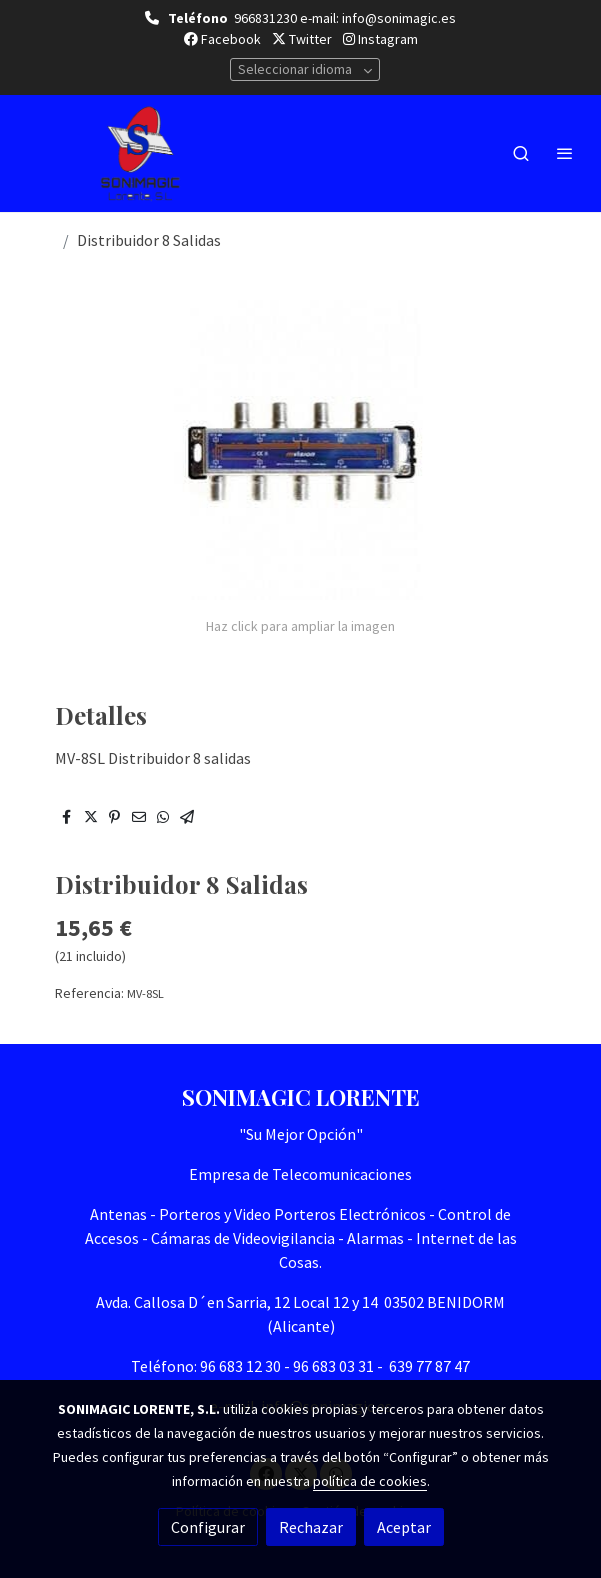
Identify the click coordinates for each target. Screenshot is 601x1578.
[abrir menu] (565, 153)
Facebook (222, 39)
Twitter (302, 39)
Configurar (208, 1527)
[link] (140, 153)
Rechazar (311, 1527)
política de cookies (370, 1481)
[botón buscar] (521, 153)
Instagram (380, 39)
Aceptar (404, 1527)
